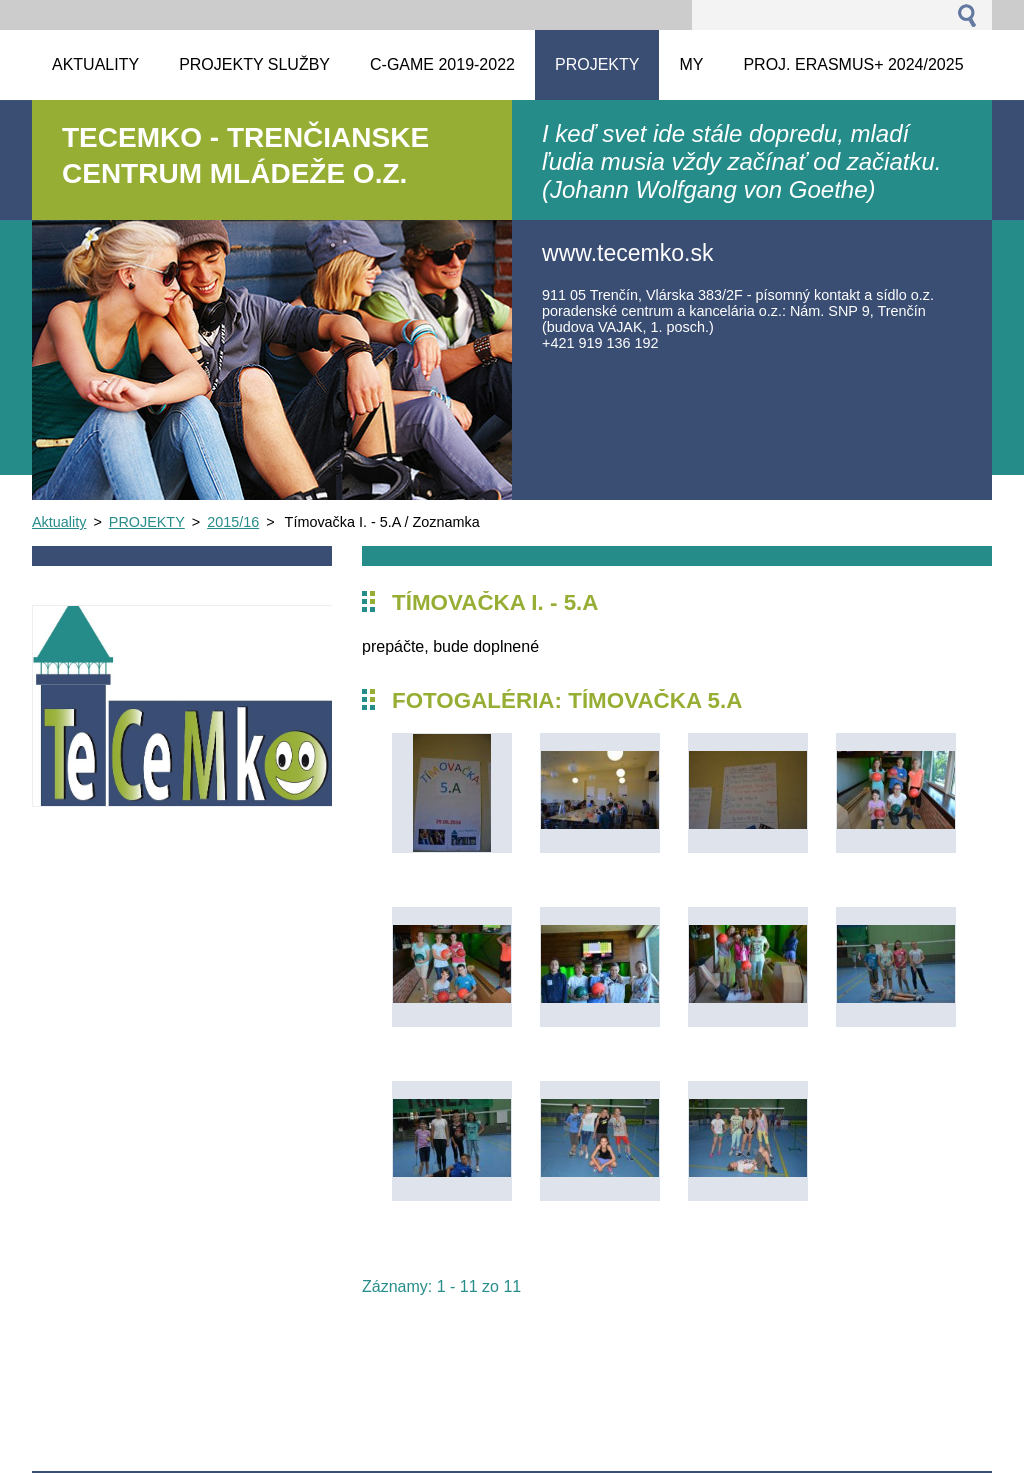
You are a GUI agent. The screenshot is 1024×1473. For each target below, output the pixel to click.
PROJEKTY (147, 522)
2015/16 (233, 522)
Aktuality (59, 522)
